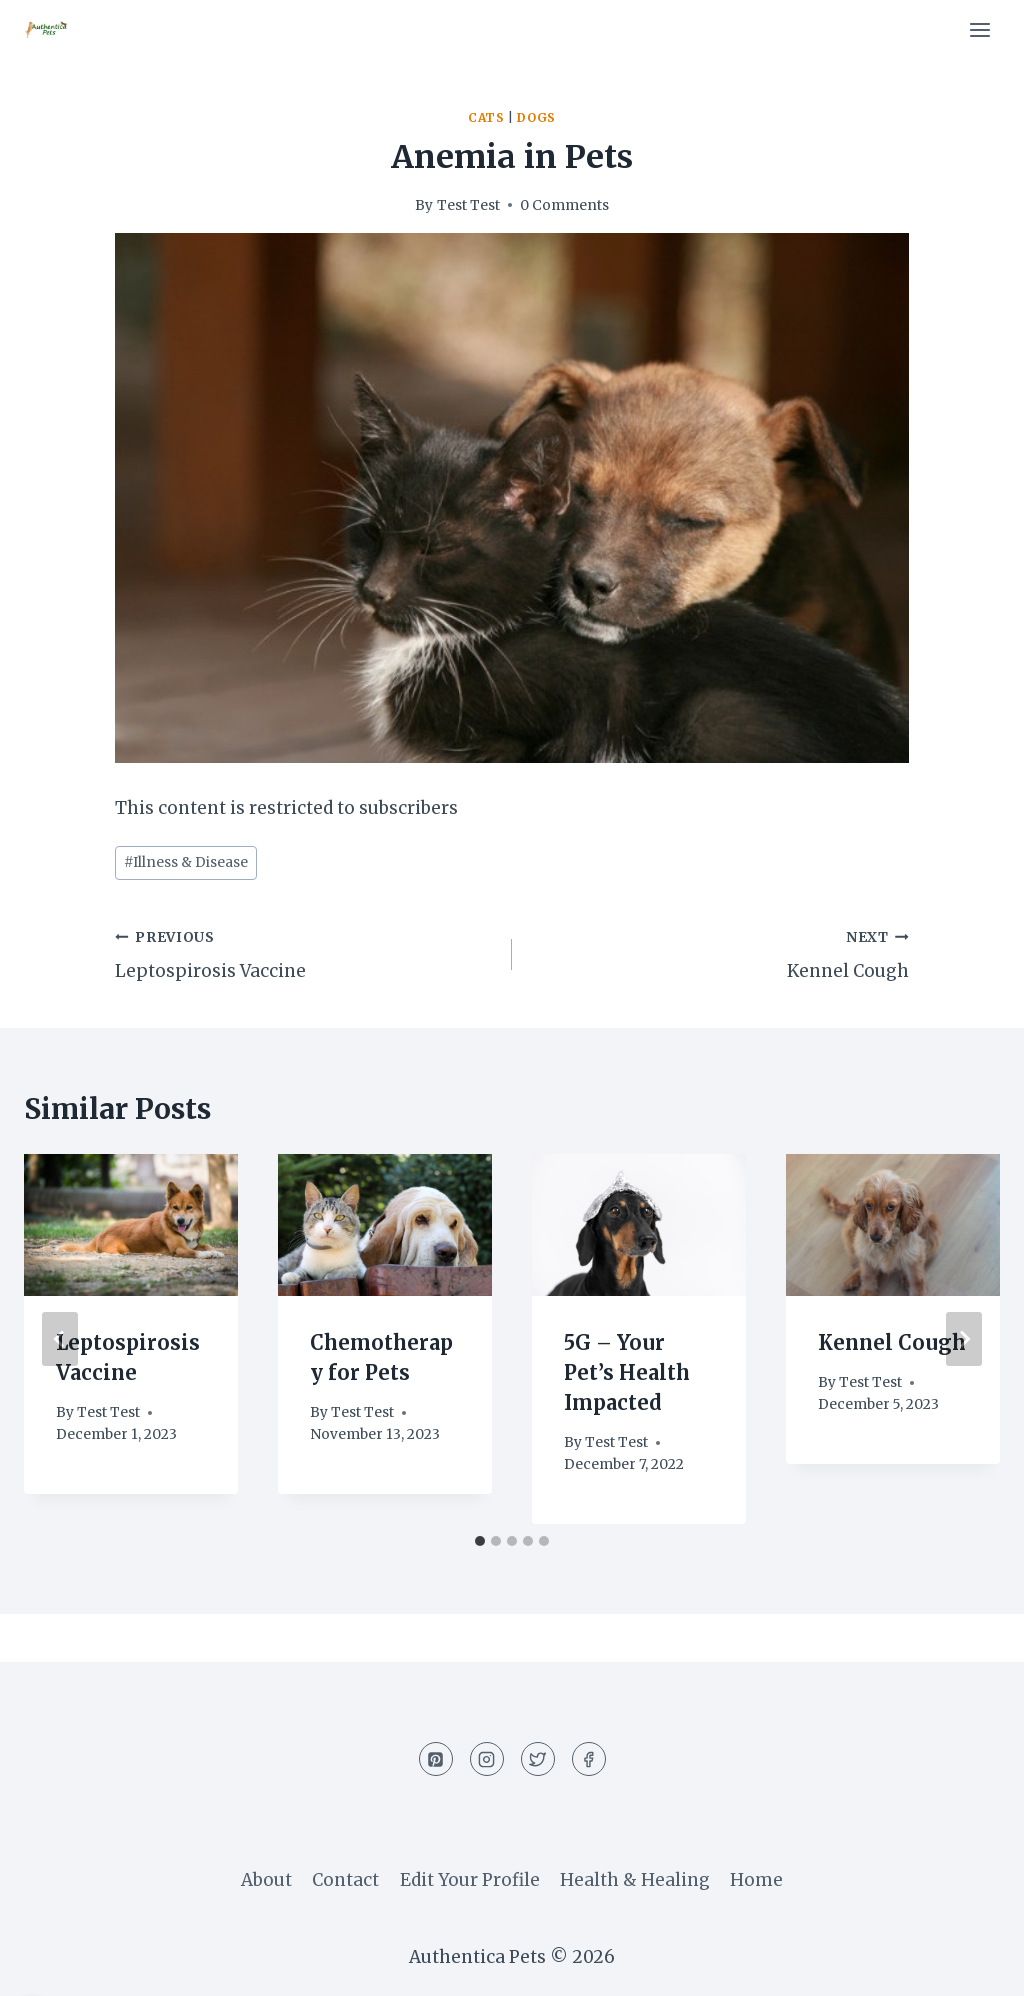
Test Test (468, 205)
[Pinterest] (436, 1759)
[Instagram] (487, 1759)
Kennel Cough (719, 953)
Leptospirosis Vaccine (305, 953)
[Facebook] (589, 1759)
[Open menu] (979, 29)
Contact (345, 1880)
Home (756, 1880)
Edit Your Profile (470, 1880)
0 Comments (564, 205)
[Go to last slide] (60, 1339)
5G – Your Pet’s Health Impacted (627, 1372)
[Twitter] (538, 1759)
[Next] (964, 1339)
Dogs (536, 117)
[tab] (480, 1541)
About (266, 1880)
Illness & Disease (186, 862)
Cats (486, 117)
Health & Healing (635, 1880)
